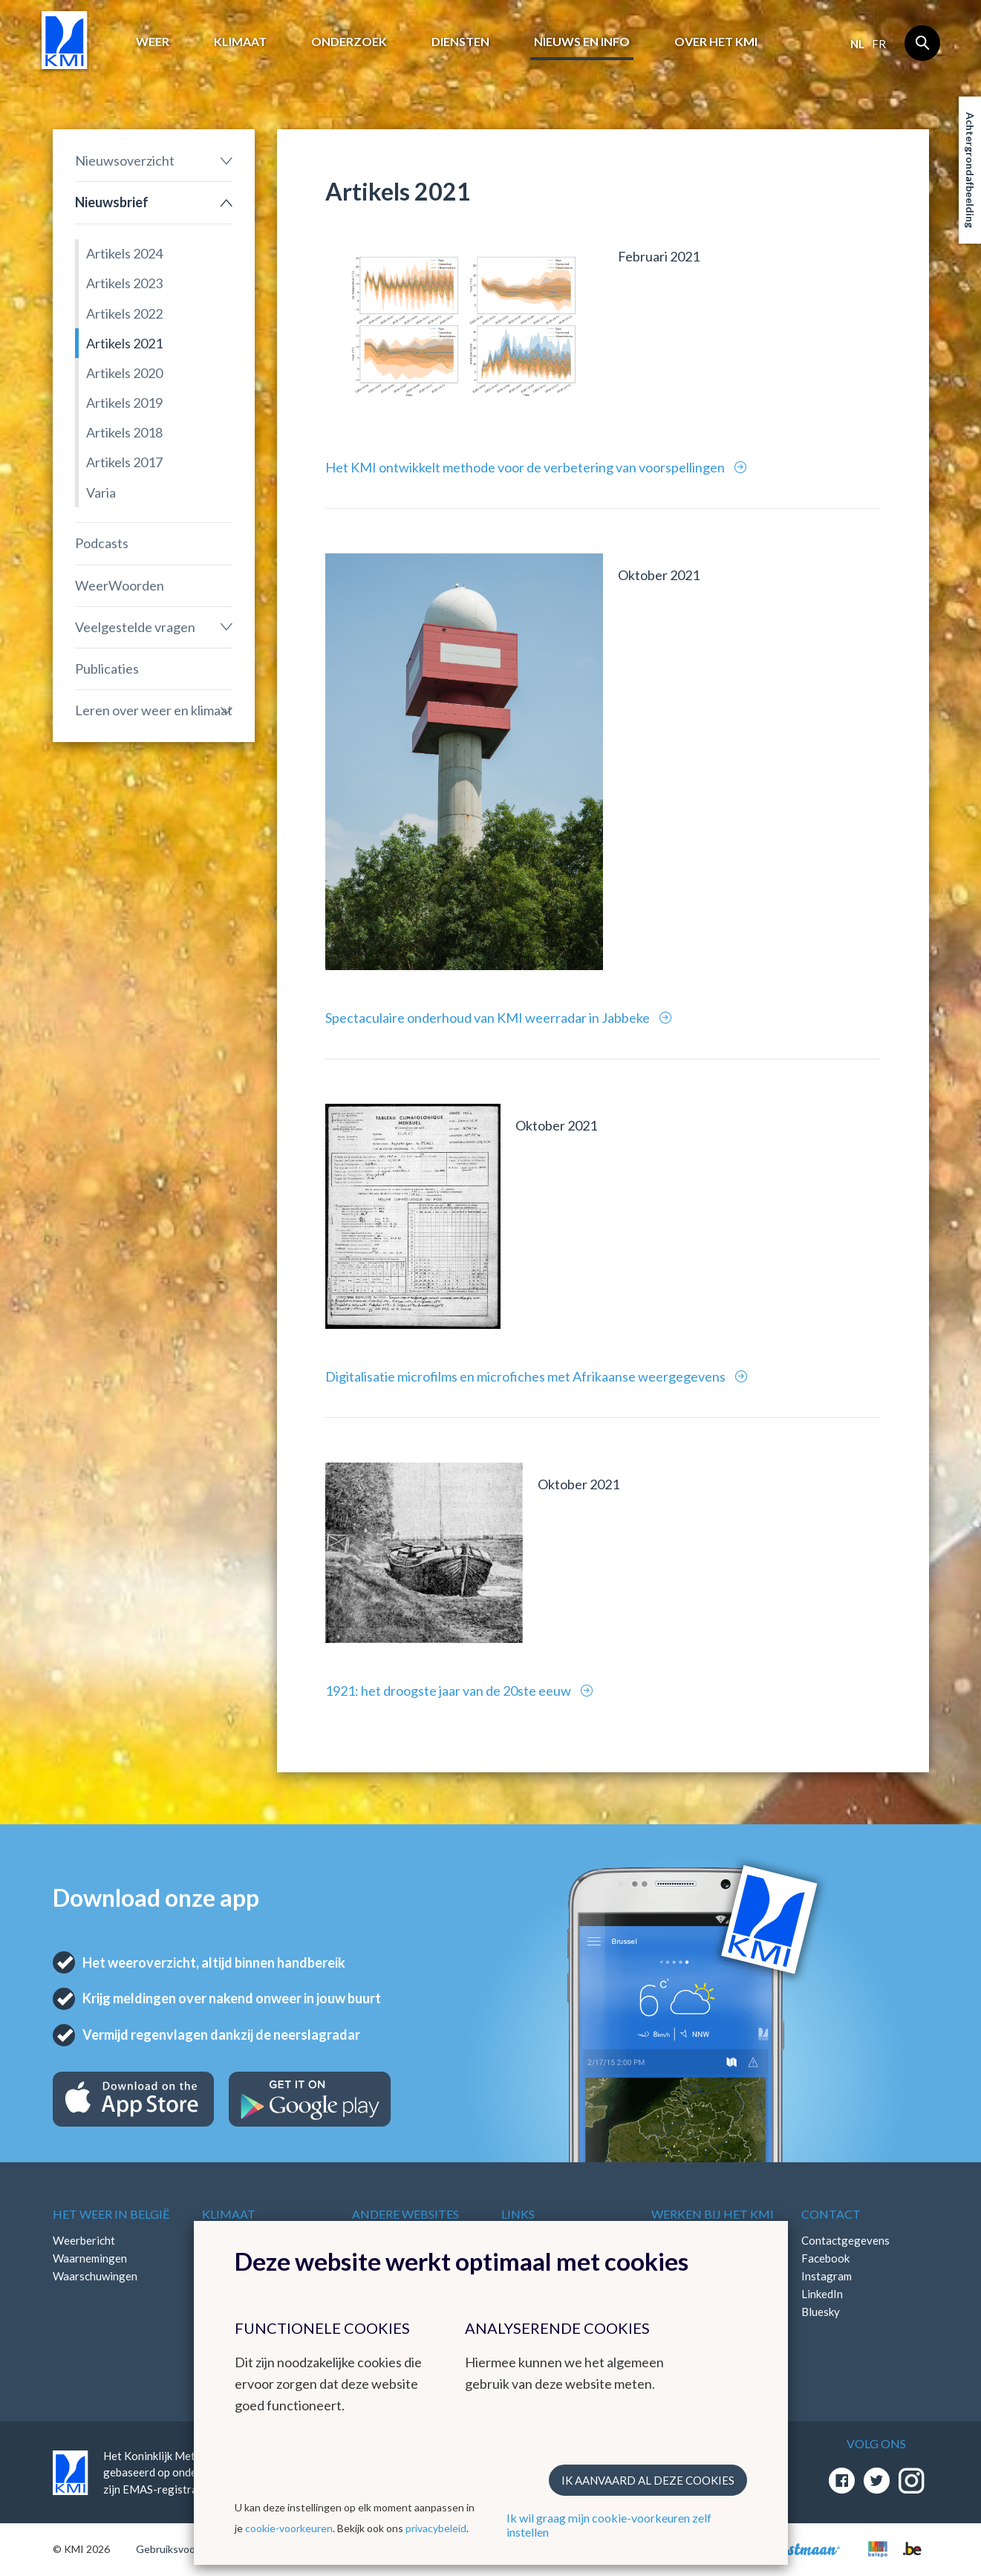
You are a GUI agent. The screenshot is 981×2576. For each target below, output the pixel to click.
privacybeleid (435, 2528)
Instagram (826, 2276)
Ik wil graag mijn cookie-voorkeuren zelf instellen (608, 2525)
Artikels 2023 (124, 283)
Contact (831, 2214)
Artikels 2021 (124, 343)
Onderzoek (349, 41)
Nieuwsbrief (112, 202)
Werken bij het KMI (712, 2214)
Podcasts (101, 543)
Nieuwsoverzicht (125, 160)
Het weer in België (111, 2214)
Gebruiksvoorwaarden (187, 2549)
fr (879, 44)
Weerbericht (84, 2240)
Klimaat (240, 41)
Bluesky (820, 2311)
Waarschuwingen (95, 2276)
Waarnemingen (90, 2258)
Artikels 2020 (124, 373)
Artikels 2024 (124, 253)
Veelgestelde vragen (135, 627)
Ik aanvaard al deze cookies (647, 2480)
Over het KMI (715, 41)
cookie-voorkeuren (289, 2528)
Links (518, 2214)
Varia (101, 492)
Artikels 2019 (124, 402)
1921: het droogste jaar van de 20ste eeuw (449, 1690)
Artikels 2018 (124, 432)
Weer (152, 41)
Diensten (460, 41)
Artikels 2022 (124, 313)
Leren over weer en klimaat (153, 710)
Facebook (825, 2258)
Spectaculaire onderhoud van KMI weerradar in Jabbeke (488, 1017)
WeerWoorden (119, 585)
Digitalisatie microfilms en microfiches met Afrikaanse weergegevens (526, 1376)
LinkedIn (822, 2293)
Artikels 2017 (124, 462)
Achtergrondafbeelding (970, 170)
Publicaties (107, 668)
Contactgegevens (845, 2240)
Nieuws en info (582, 41)
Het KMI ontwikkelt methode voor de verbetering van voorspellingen (526, 467)
